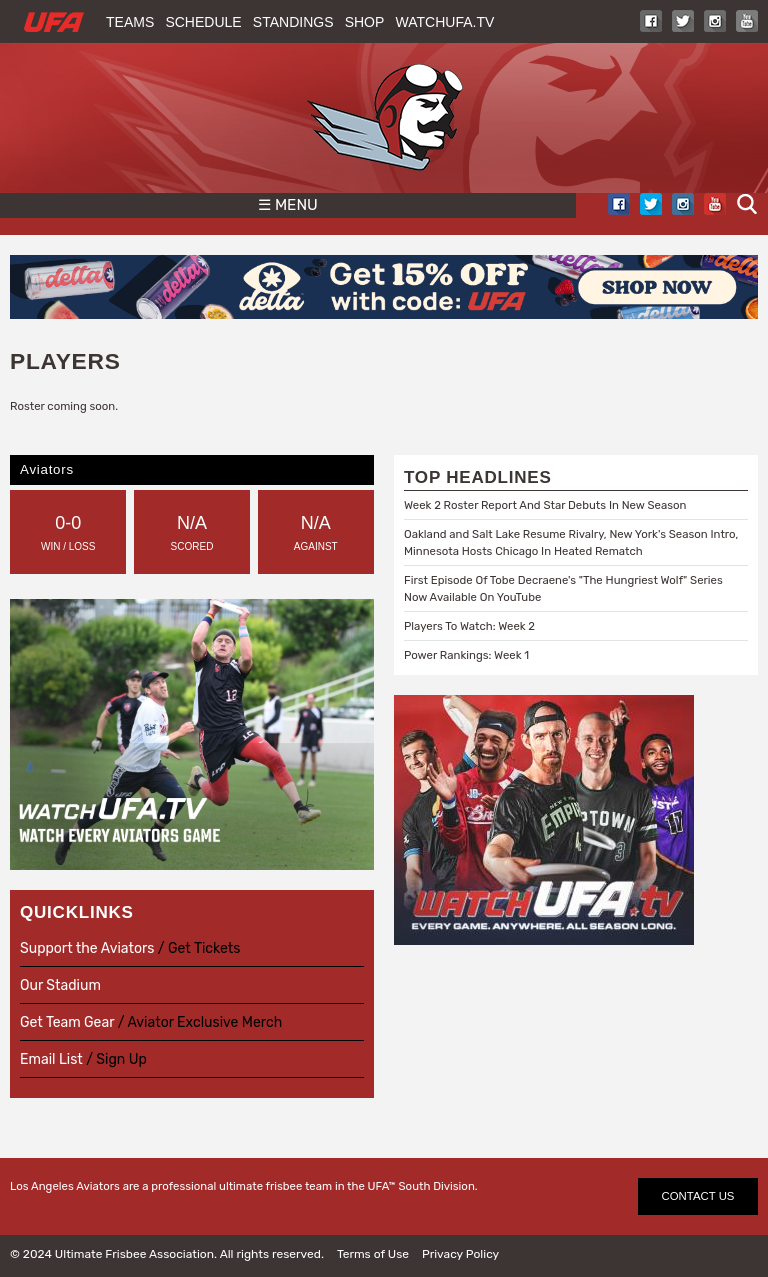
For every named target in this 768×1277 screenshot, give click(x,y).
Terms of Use (373, 1254)
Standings (293, 22)
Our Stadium (60, 985)
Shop (365, 22)
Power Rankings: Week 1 (466, 655)
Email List (51, 1059)
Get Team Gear (69, 1022)
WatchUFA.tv (445, 22)
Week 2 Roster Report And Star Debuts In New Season (545, 505)
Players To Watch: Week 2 (469, 626)
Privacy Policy (460, 1254)
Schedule (203, 22)
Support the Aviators (87, 948)
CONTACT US (698, 1196)
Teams (130, 22)
